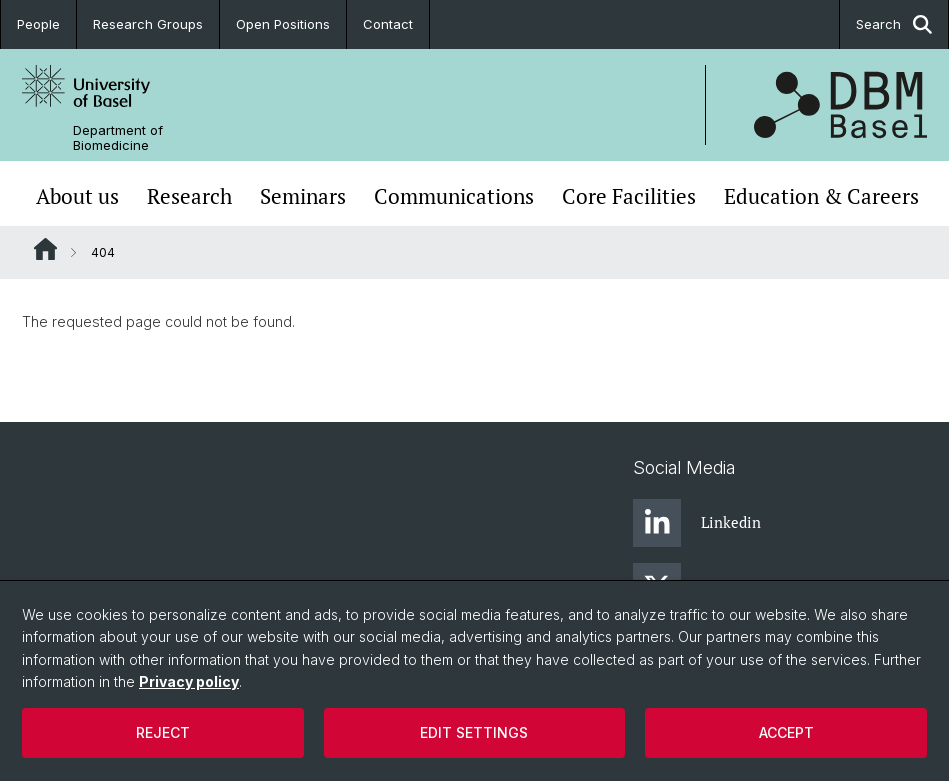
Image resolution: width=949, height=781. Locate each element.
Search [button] (894, 24)
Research (189, 196)
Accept (786, 732)
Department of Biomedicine (118, 138)
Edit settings (474, 732)
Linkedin (697, 523)
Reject (163, 732)
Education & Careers (821, 196)
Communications (454, 196)
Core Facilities (629, 196)
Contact (388, 24)
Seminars (303, 196)
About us (77, 196)
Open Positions (283, 24)
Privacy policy (189, 681)
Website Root (45, 249)
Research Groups (148, 24)
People (38, 24)
